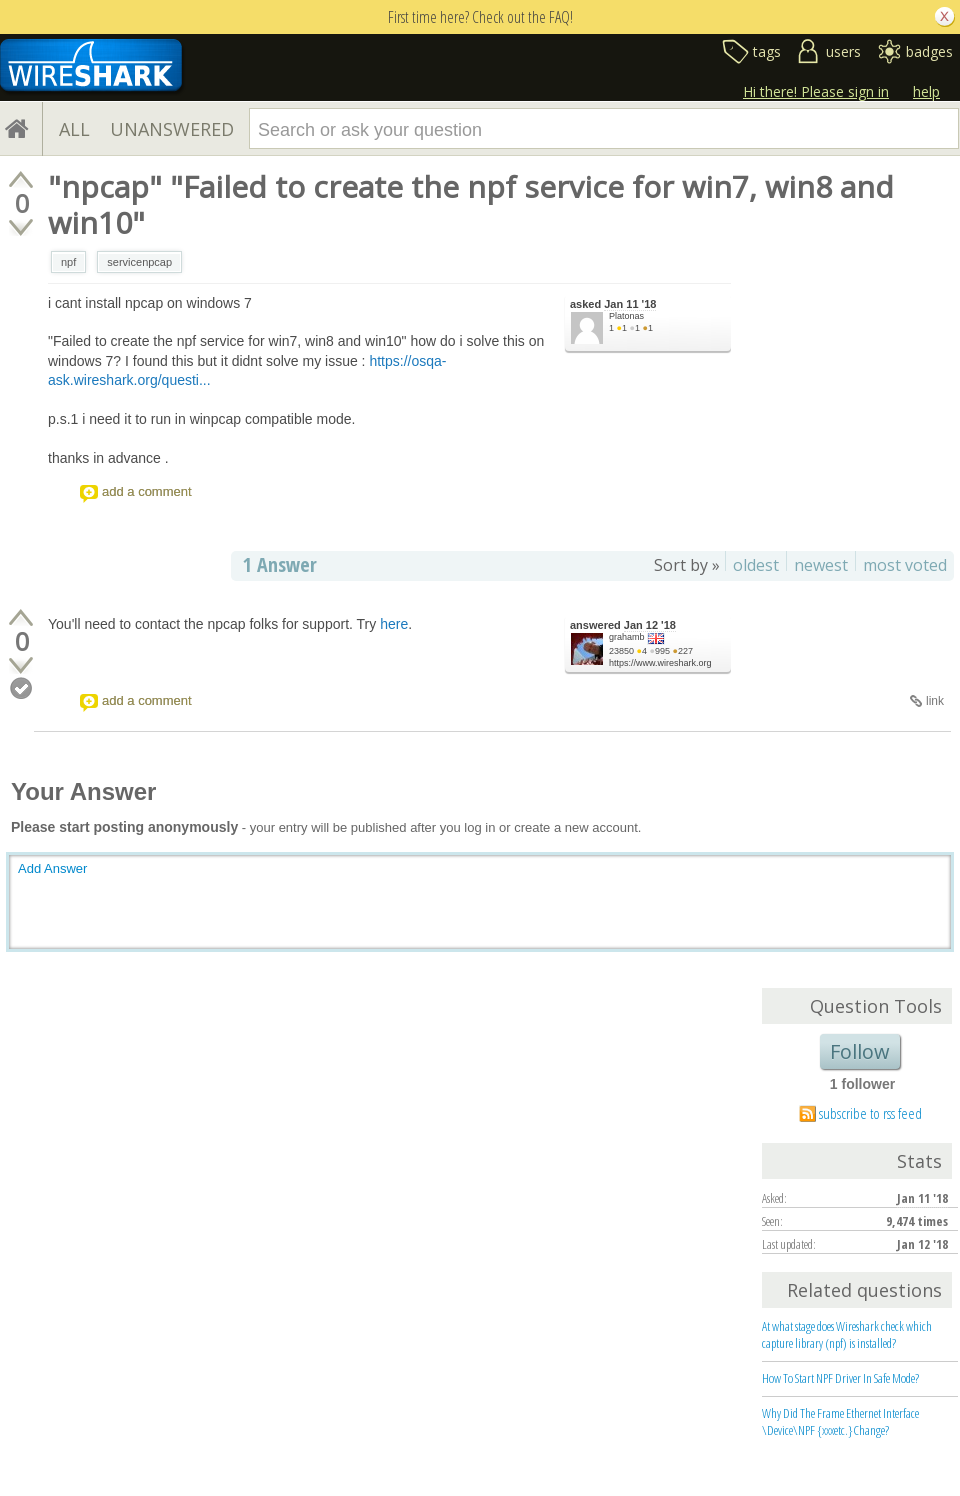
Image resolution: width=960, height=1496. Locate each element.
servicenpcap (139, 262)
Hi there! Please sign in (816, 91)
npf (68, 262)
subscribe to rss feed (870, 1113)
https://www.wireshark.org (660, 663)
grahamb (627, 637)
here (394, 624)
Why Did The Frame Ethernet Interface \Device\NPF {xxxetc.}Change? (840, 1421)
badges (929, 51)
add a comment (147, 491)
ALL (74, 129)
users (843, 51)
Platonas (626, 316)
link (935, 701)
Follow (860, 1051)
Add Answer (52, 868)
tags (767, 51)
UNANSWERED (172, 129)
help (926, 91)
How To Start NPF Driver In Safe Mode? (840, 1378)
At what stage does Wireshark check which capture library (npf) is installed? (847, 1334)
